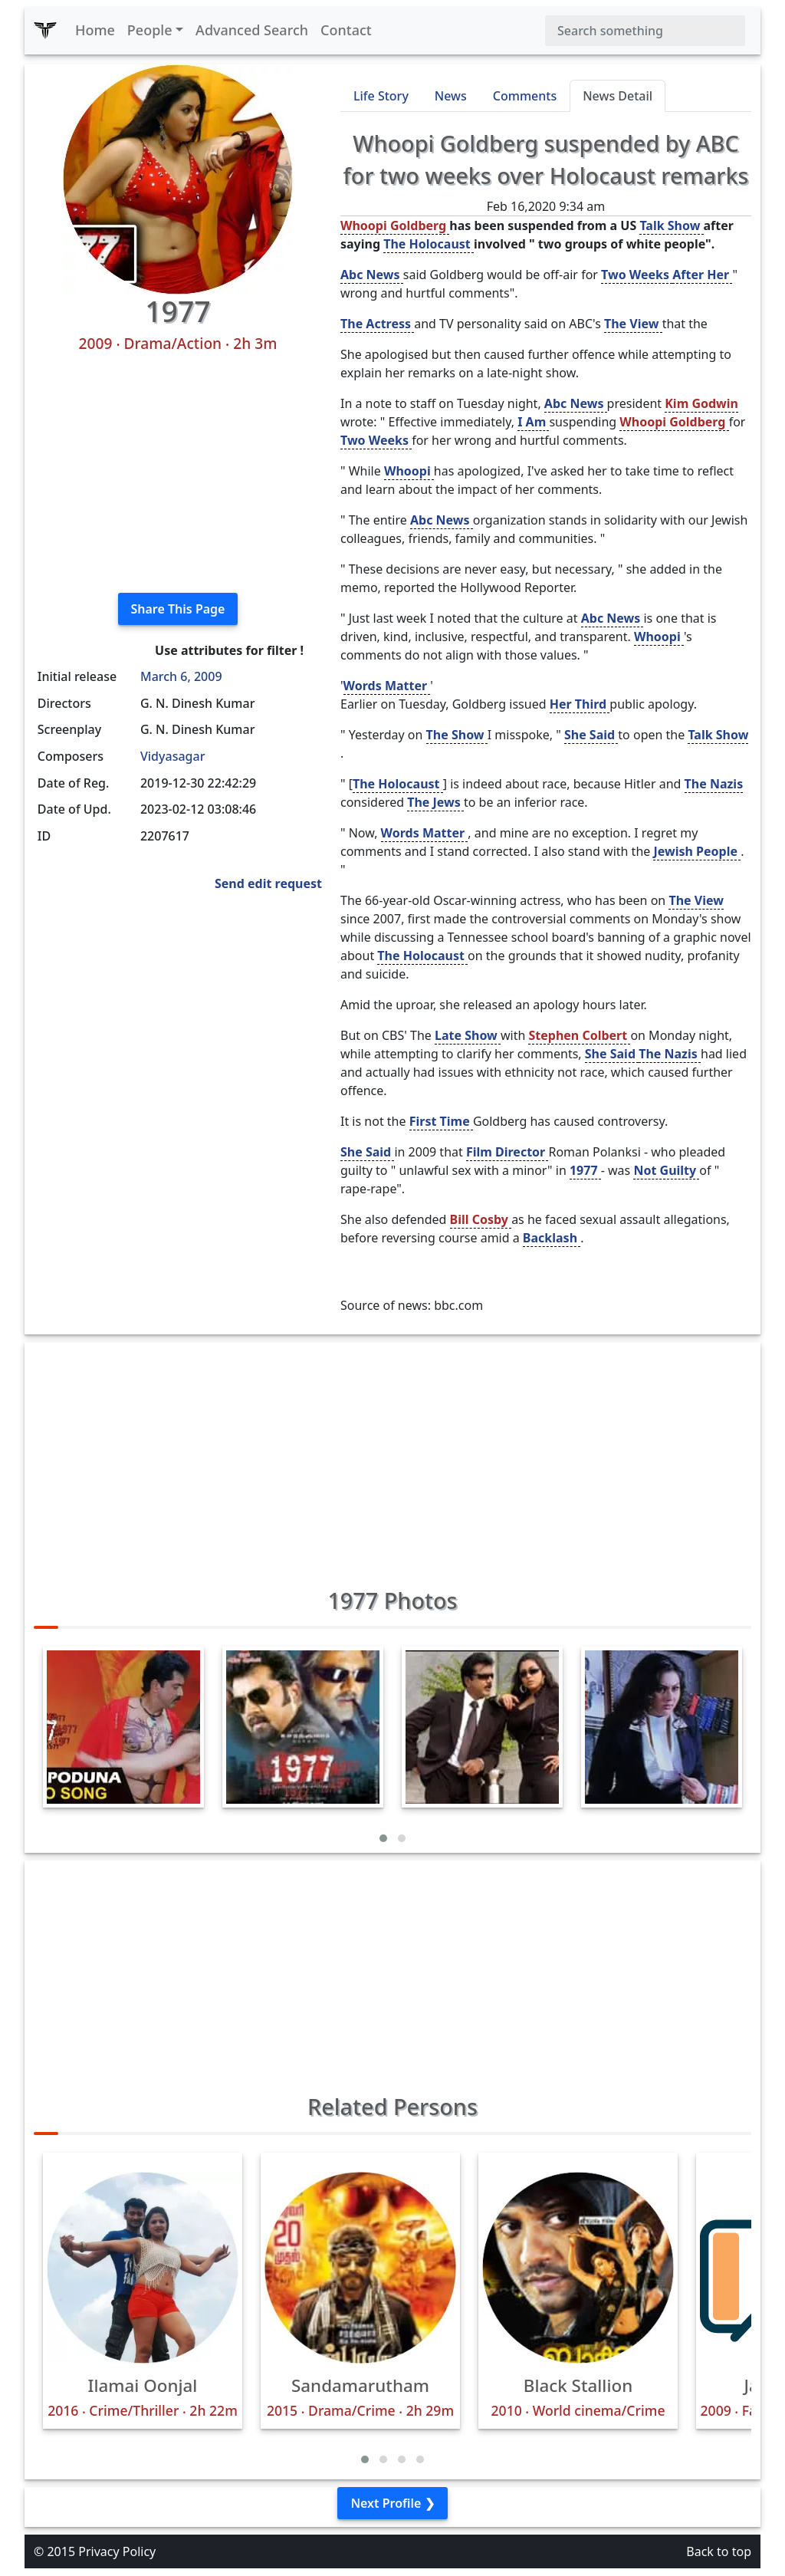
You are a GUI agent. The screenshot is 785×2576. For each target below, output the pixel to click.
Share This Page (178, 608)
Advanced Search (251, 30)
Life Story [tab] (381, 95)
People (149, 30)
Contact (346, 30)
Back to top (718, 2551)
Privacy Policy (117, 2551)
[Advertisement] (178, 473)
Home (95, 30)
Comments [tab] (525, 95)
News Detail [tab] (617, 95)
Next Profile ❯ (392, 2503)
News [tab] (451, 95)
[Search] (645, 30)
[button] (383, 1838)
